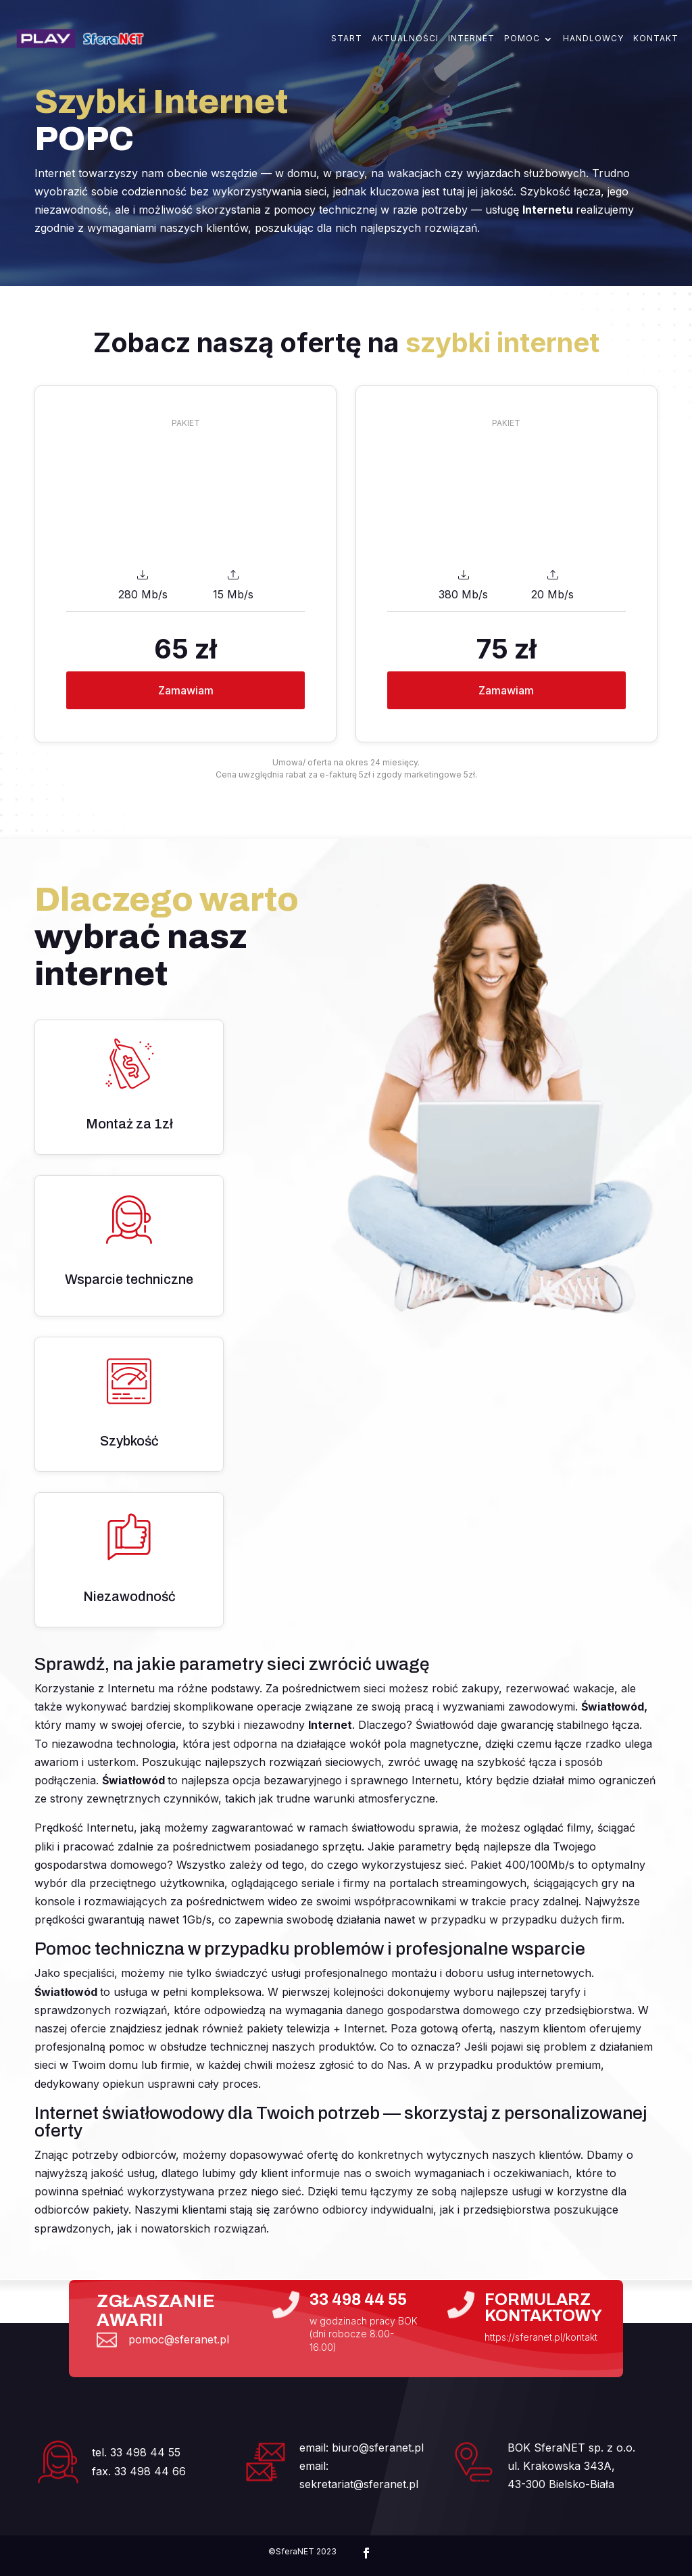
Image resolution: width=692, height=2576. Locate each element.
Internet (471, 38)
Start (346, 38)
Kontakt (655, 38)
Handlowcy (593, 38)
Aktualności (405, 38)
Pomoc (522, 38)
